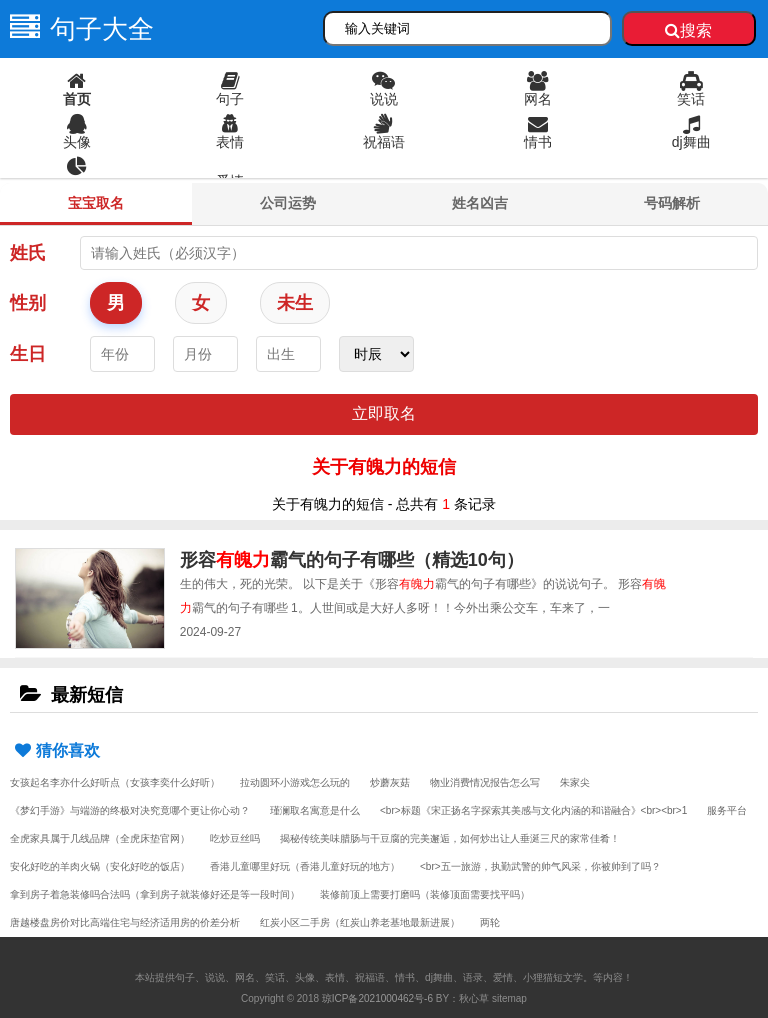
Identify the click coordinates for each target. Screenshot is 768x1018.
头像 (77, 132)
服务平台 (727, 810)
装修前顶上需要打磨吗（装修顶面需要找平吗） (425, 894)
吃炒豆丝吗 (235, 838)
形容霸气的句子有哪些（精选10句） (352, 560)
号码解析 (672, 203)
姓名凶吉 (480, 203)
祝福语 (384, 132)
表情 (231, 132)
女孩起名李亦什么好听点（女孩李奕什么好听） (115, 782)
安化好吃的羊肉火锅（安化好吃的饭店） (100, 866)
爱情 (230, 181)
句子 (231, 89)
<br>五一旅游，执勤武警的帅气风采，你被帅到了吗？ (540, 866)
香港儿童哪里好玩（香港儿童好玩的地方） (305, 866)
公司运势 (288, 203)
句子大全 (77, 29)
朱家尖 (575, 782)
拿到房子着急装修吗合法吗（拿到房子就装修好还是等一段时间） (155, 894)
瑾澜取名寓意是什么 (315, 810)
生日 (28, 354)
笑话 (691, 89)
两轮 (490, 922)
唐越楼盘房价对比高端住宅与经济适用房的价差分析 (125, 922)
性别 (28, 303)
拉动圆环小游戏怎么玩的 (295, 782)
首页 (77, 89)
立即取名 (384, 413)
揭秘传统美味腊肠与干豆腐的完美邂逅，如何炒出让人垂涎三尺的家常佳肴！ (450, 838)
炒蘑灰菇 (390, 782)
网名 (538, 89)
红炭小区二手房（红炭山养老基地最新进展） (360, 922)
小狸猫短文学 (553, 977)
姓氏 (28, 253)
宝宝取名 (96, 203)
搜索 (688, 30)
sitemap (509, 998)
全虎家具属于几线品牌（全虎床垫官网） (100, 838)
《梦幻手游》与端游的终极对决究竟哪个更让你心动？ (130, 810)
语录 (77, 175)
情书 (538, 132)
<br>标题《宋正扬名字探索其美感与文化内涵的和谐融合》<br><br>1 (533, 810)
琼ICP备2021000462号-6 (377, 998)
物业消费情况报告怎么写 (485, 782)
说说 (384, 89)
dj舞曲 (691, 132)
